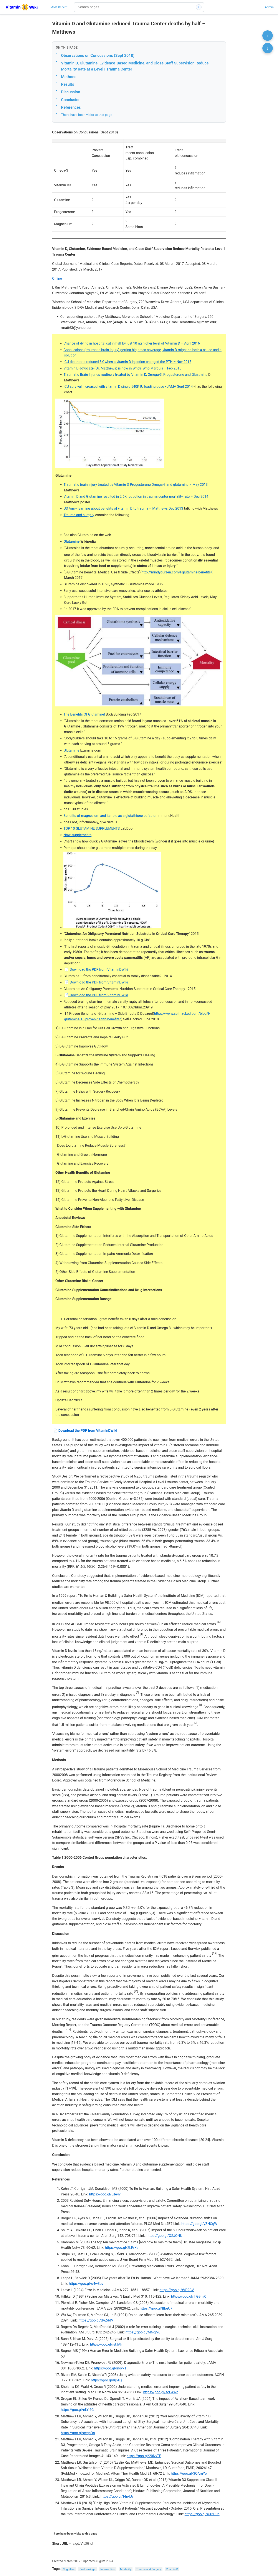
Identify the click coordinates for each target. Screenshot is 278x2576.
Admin (269, 7)
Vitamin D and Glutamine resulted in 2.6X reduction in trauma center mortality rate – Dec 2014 (135, 496)
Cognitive (68, 2569)
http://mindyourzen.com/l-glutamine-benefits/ (177, 572)
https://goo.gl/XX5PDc (202, 2514)
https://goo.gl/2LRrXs (121, 2248)
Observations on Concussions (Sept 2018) (97, 55)
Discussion (70, 92)
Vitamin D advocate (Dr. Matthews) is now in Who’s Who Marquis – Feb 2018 (122, 368)
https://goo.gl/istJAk (106, 2344)
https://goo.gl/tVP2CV (177, 2290)
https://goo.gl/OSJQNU (164, 2236)
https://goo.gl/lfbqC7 (156, 2308)
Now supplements (77, 835)
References (71, 107)
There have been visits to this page (86, 115)
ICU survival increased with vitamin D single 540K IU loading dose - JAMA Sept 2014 (128, 386)
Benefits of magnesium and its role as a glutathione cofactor (110, 816)
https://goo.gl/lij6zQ (106, 2380)
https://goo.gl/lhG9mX (188, 2296)
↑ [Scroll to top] (267, 35)
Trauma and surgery (78, 515)
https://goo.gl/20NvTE (144, 2456)
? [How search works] (199, 7)
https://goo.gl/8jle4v (105, 2194)
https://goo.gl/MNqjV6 (143, 2332)
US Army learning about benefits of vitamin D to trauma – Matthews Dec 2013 (123, 508)
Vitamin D (172, 2569)
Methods (68, 76)
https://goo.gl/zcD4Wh (160, 2392)
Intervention (107, 2569)
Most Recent (59, 7)
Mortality (125, 2569)
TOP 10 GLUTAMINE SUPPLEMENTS (91, 828)
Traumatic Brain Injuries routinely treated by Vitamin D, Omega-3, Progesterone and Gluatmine (135, 375)
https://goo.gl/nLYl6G (77, 2410)
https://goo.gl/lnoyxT (110, 2368)
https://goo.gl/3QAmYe (189, 2473)
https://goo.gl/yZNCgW (199, 2224)
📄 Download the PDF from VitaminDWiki (96, 969)
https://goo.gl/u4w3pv (86, 2284)
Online (57, 278)
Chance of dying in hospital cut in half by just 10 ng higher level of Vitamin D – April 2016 (131, 343)
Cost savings (87, 2569)
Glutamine (71, 541)
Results (67, 84)
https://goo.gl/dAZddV (95, 2320)
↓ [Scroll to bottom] (267, 48)
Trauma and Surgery (148, 2569)
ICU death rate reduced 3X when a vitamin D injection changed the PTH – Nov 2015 (127, 362)
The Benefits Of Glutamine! (84, 714)
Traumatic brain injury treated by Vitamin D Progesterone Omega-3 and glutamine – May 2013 (135, 485)
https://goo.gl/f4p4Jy (117, 2496)
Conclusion (71, 99)
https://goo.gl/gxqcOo (78, 2433)
